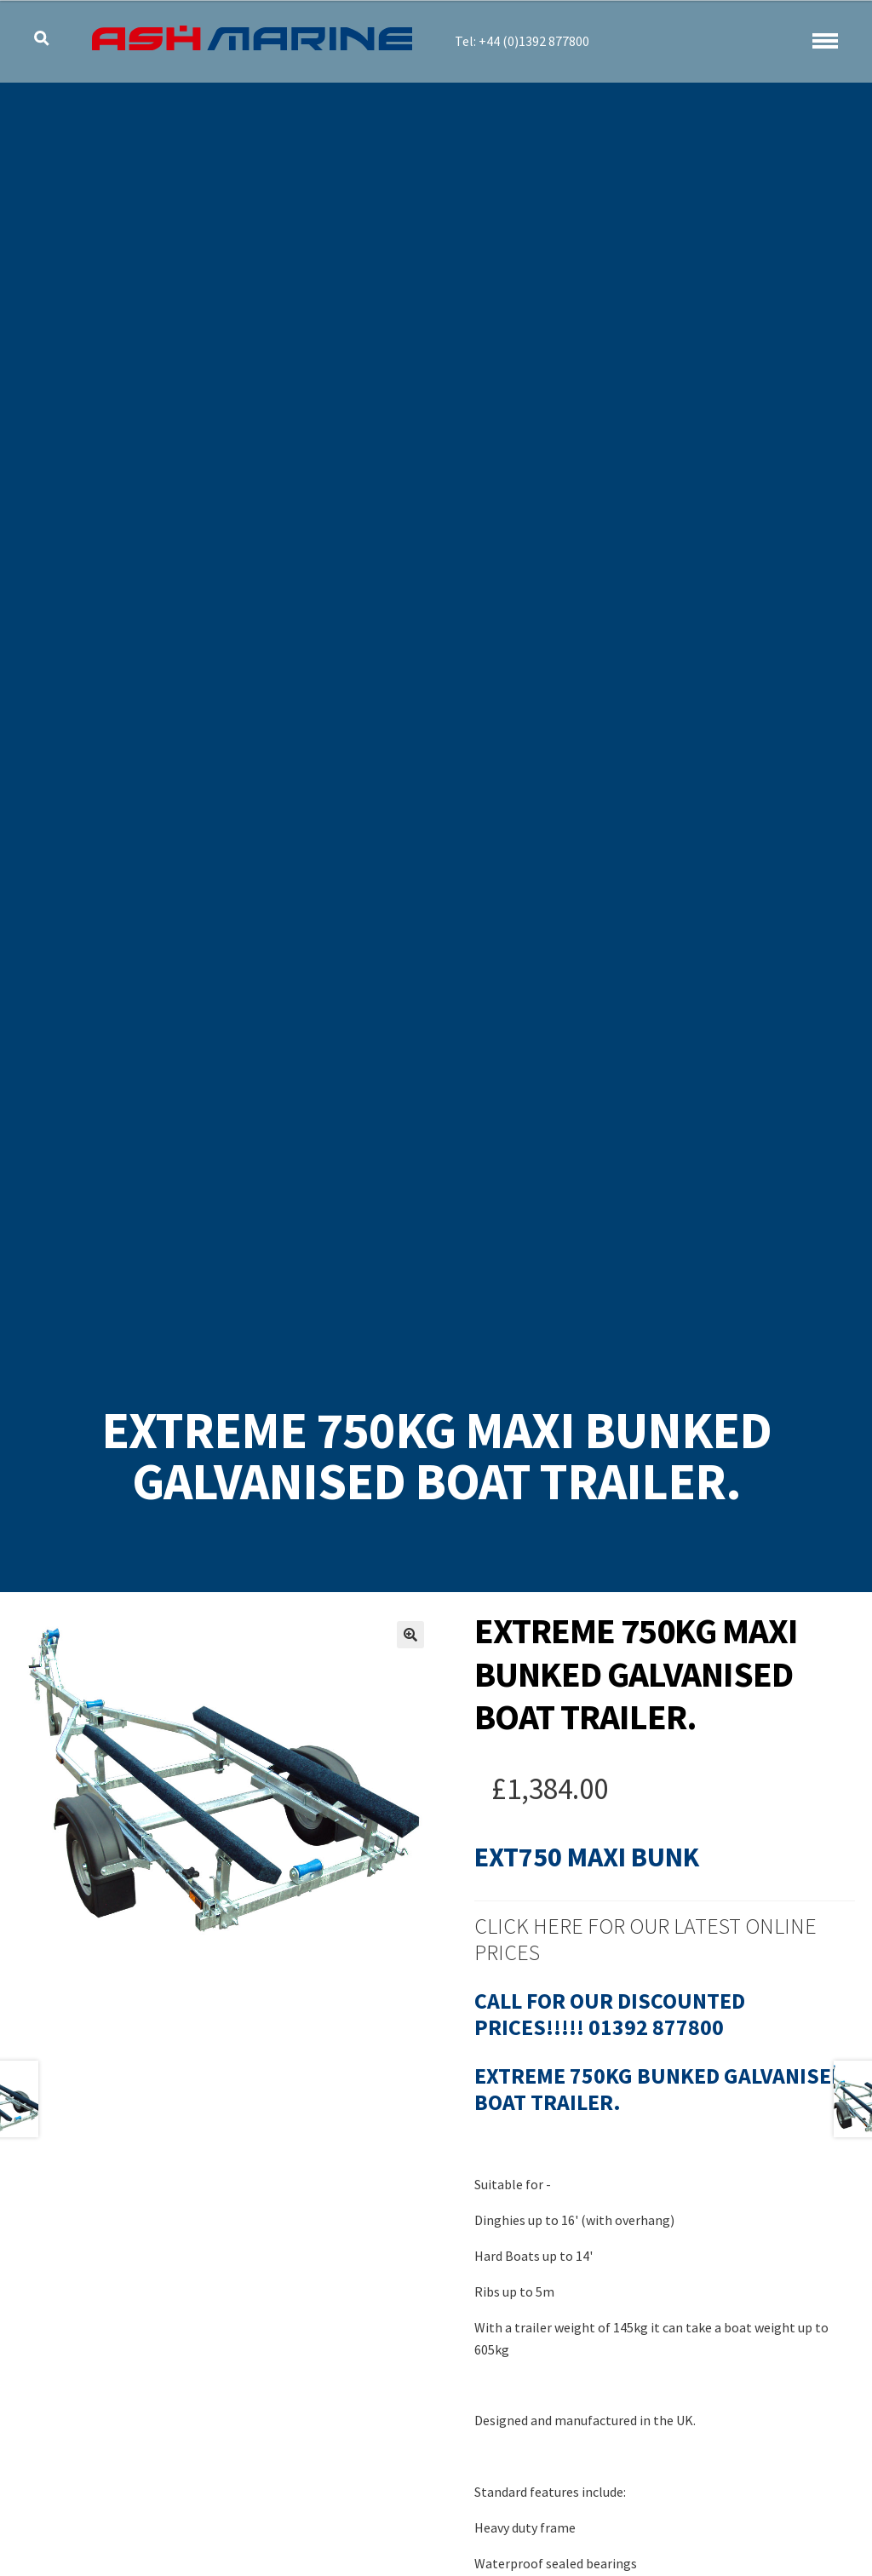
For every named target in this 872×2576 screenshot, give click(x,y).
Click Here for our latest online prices (645, 1939)
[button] (410, 1634)
